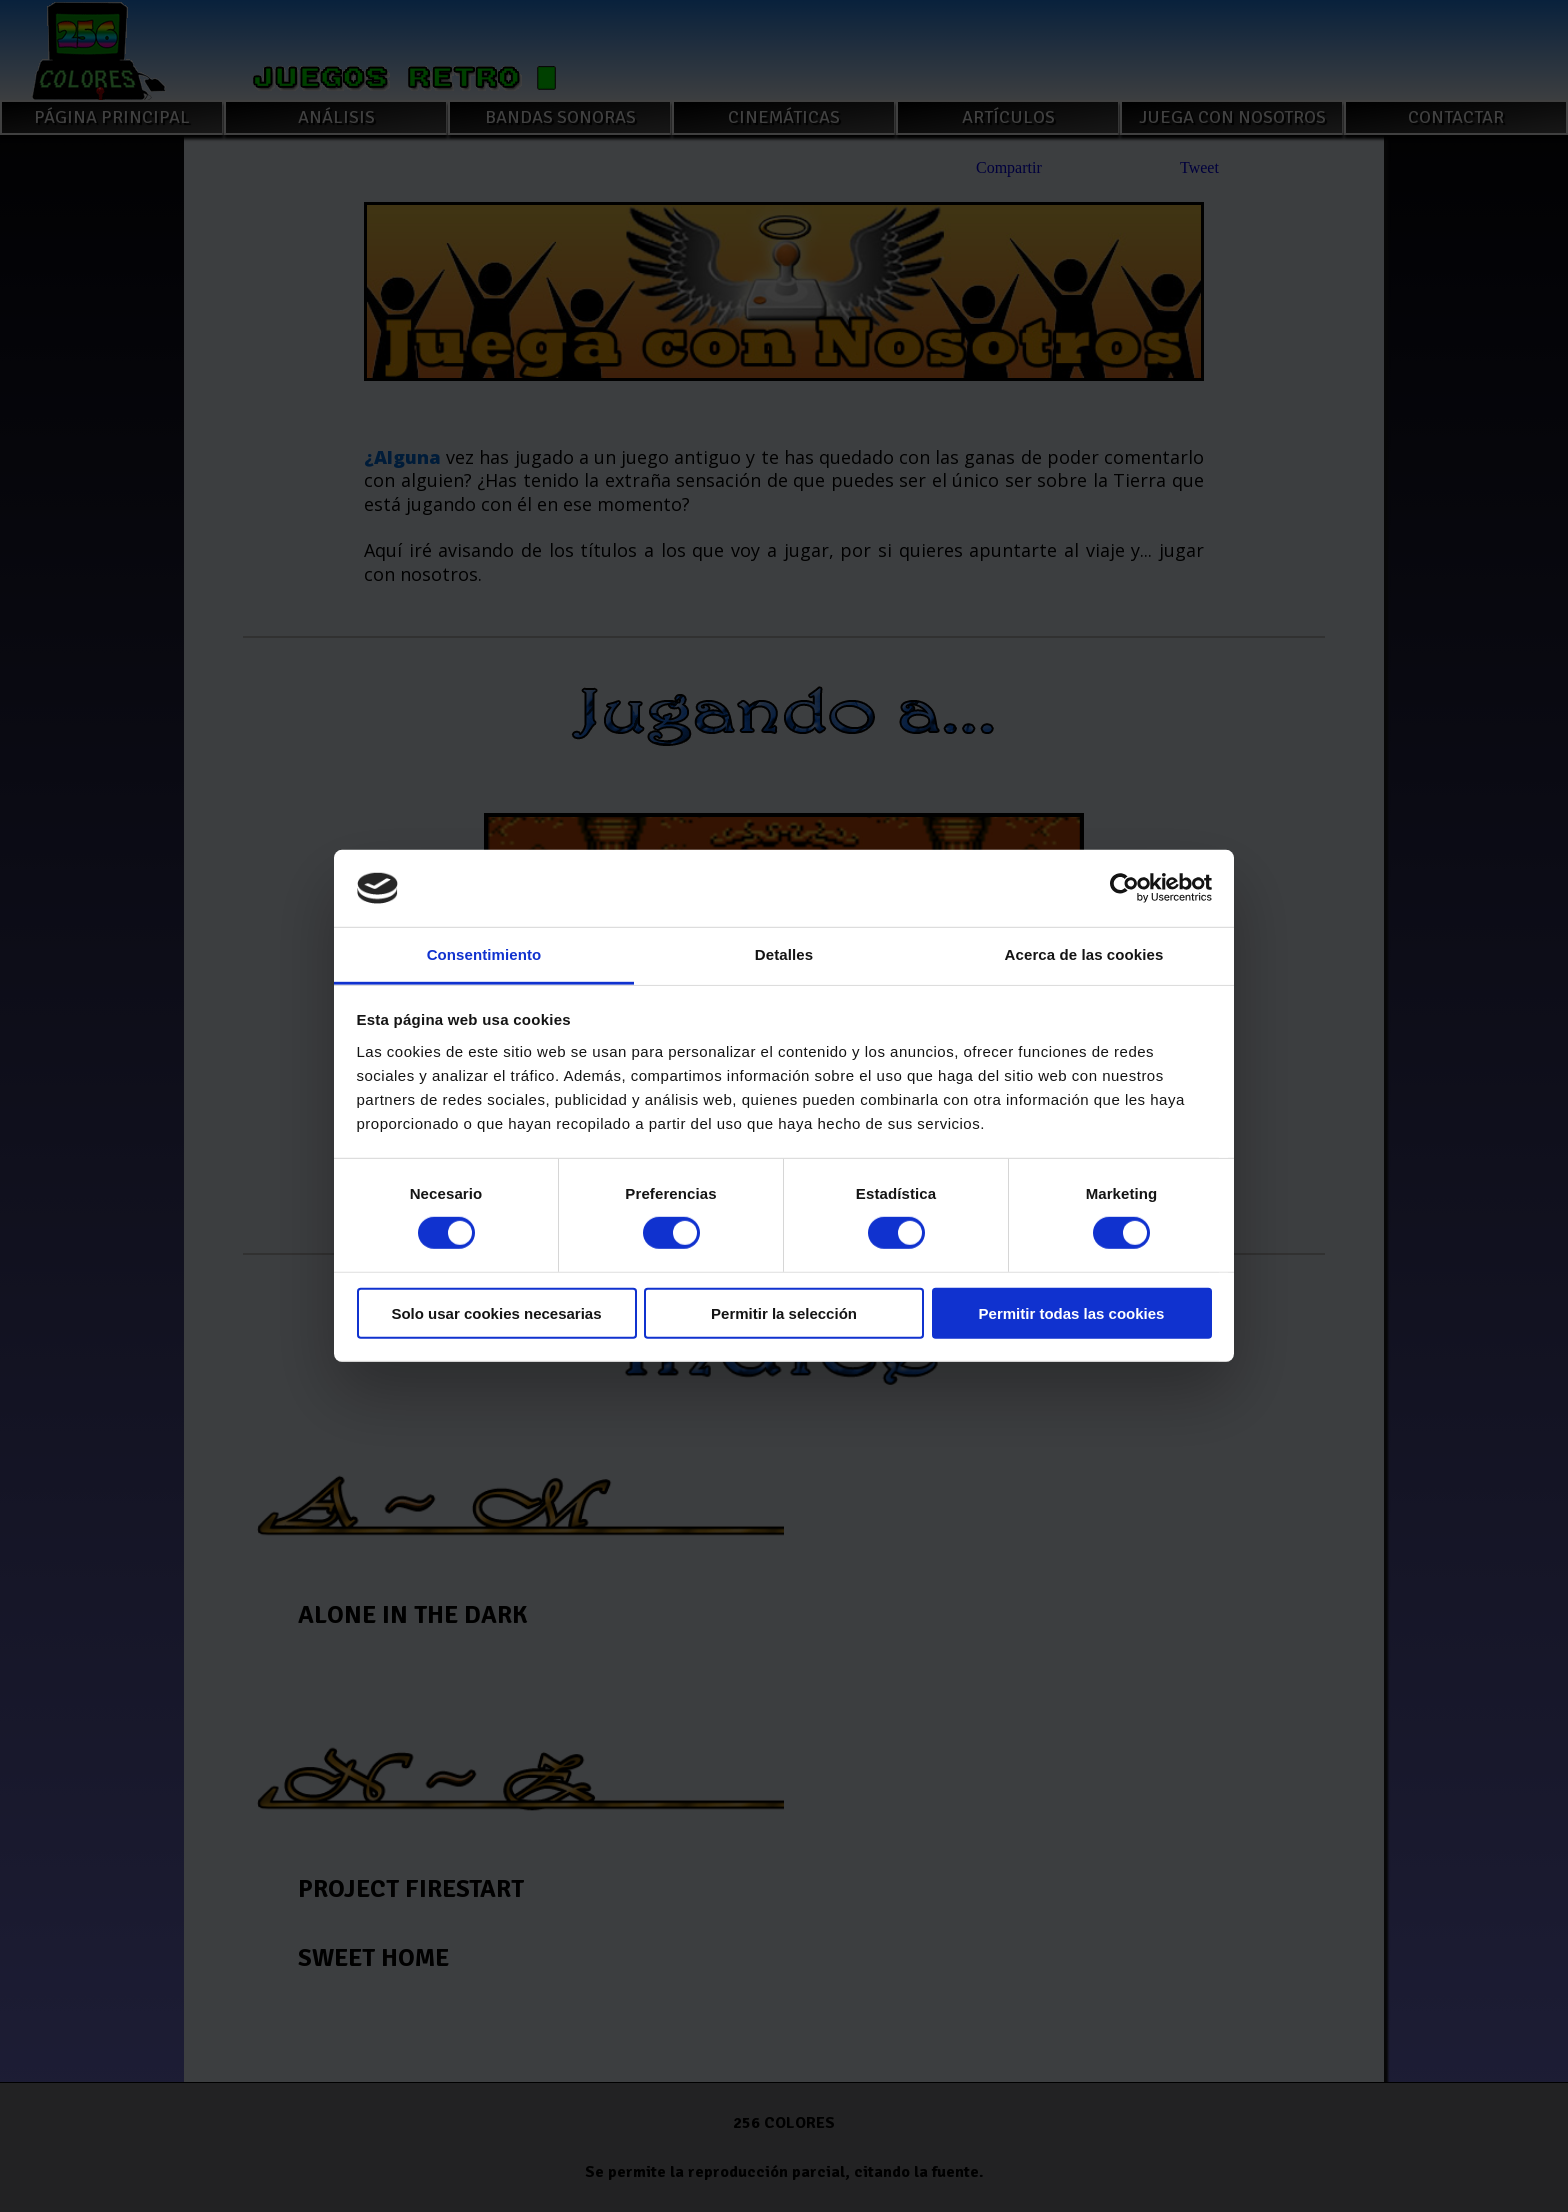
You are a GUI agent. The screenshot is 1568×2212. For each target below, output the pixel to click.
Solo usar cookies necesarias (496, 1312)
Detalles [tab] (784, 954)
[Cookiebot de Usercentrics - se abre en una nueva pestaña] (1124, 888)
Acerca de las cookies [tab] (1084, 954)
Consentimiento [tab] (484, 954)
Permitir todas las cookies (1072, 1312)
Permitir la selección (784, 1312)
